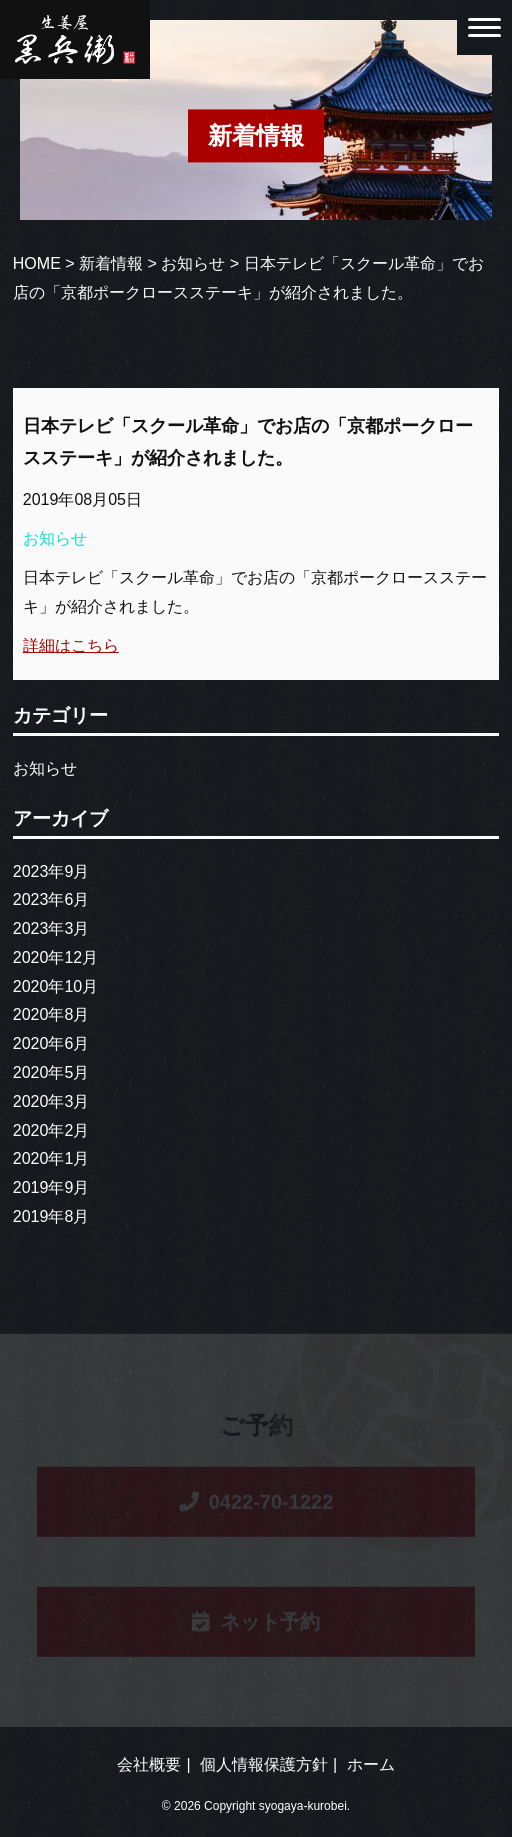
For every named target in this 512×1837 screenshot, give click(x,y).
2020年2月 (51, 1130)
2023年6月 (51, 899)
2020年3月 (51, 1101)
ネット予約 (256, 1624)
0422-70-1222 (256, 1504)
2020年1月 (51, 1158)
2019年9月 (51, 1187)
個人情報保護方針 (264, 1764)
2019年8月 (51, 1216)
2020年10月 (55, 986)
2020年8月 (51, 1014)
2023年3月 (51, 928)
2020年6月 (51, 1043)
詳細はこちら (71, 645)
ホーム (371, 1764)
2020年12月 (55, 957)
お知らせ (55, 538)
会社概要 (149, 1764)
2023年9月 (51, 871)
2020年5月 (51, 1072)
